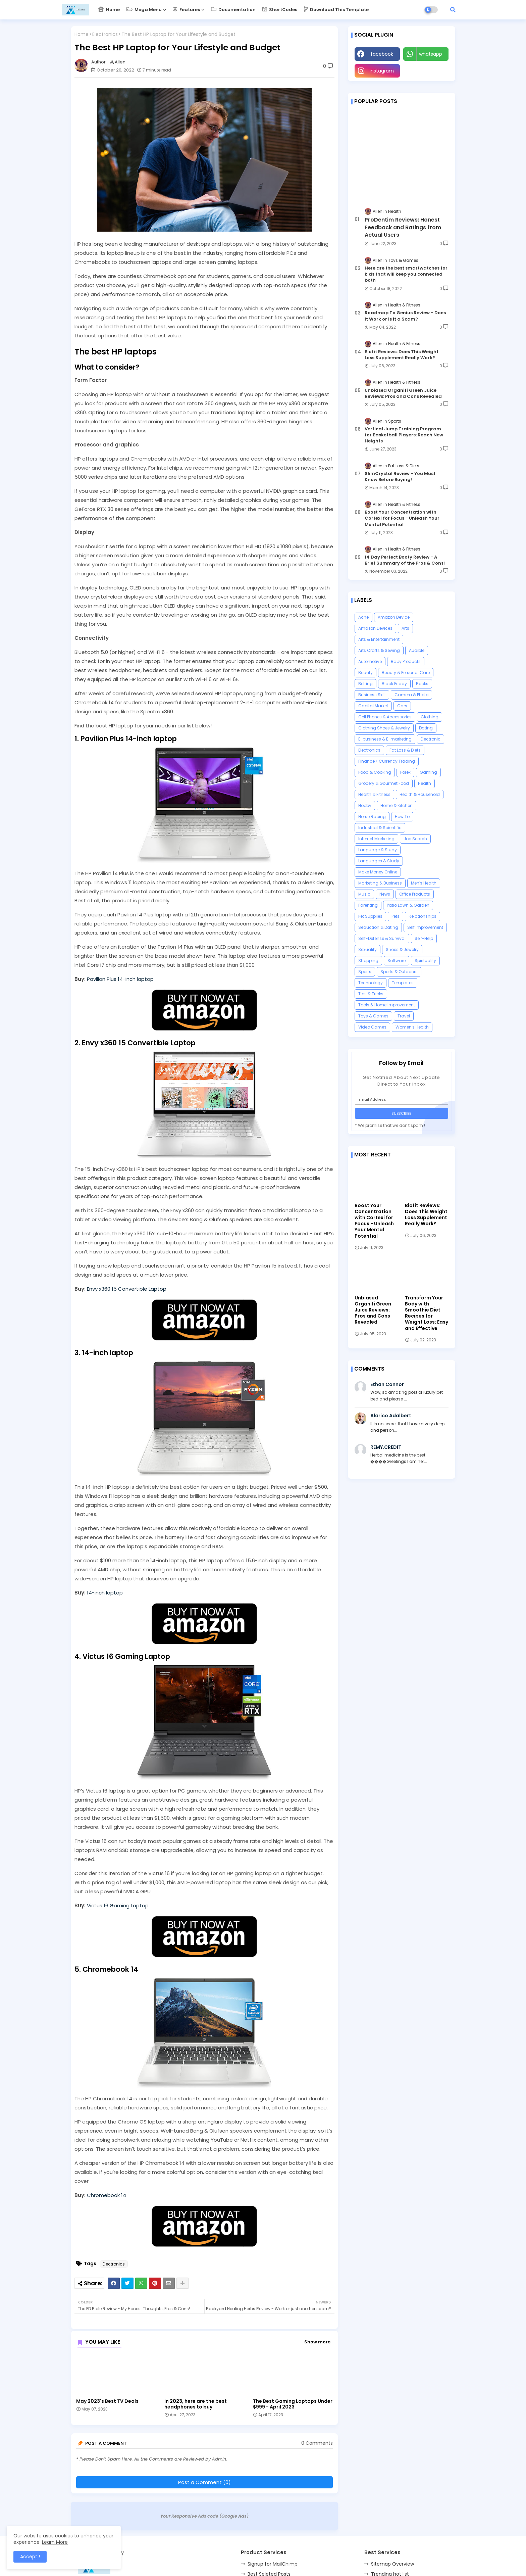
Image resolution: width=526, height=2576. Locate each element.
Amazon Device (394, 617)
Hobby (364, 805)
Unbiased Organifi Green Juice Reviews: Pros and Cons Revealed (403, 393)
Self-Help (424, 938)
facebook (382, 54)
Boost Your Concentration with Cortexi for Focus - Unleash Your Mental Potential (402, 518)
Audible (416, 650)
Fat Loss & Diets (405, 750)
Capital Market (373, 706)
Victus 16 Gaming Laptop (118, 1905)
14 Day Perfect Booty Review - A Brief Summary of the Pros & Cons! (405, 560)
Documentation (233, 9)
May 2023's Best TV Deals (107, 2401)
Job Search (415, 839)
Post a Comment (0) (204, 2482)
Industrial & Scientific (380, 827)
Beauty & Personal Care (406, 672)
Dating (426, 728)
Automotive (370, 661)
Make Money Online (377, 872)
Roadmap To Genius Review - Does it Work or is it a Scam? (405, 316)
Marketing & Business (380, 883)
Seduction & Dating (378, 927)
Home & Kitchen (396, 805)
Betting (365, 683)
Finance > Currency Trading (386, 761)
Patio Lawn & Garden (408, 905)
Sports (364, 971)
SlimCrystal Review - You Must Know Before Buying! (400, 477)
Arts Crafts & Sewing (379, 650)
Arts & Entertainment (379, 639)
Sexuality (367, 949)
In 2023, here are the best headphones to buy (195, 2404)
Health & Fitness (374, 794)
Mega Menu (144, 9)
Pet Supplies (370, 916)
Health (424, 783)
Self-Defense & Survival (382, 938)
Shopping (368, 960)
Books (422, 683)
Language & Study (377, 850)
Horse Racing (372, 816)
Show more (317, 2342)
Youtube (426, 70)
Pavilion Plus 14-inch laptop (120, 979)
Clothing (429, 717)
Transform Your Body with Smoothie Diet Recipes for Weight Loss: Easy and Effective (426, 1313)
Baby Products (406, 661)
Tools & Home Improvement (386, 1005)
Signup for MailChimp (273, 2564)
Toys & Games (373, 1016)
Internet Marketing (376, 839)
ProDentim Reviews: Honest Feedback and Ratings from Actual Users (403, 227)
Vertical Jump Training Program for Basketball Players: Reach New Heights (404, 435)
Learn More (55, 2542)
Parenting (368, 905)
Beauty (365, 672)
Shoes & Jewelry (402, 949)
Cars (402, 706)
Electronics (105, 34)
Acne (363, 617)
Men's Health (423, 883)
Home (109, 9)
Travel (404, 1016)
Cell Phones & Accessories (385, 717)
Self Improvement (425, 927)
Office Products (414, 894)
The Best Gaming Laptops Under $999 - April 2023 (292, 2404)
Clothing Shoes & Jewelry (384, 728)
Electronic (430, 739)
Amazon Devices (375, 628)
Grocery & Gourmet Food (383, 783)
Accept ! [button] (30, 2556)
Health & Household (420, 794)
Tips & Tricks (370, 994)
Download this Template (336, 9)
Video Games (372, 1027)
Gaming (428, 772)
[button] (453, 9)
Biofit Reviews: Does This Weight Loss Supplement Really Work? (401, 355)
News (384, 894)
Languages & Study (378, 861)
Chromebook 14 (106, 2195)
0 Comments (317, 2443)
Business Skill (371, 695)
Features (186, 9)
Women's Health (412, 1027)
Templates (403, 983)
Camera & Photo (411, 695)
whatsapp (430, 54)
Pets (395, 916)
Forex (405, 772)
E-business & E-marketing (385, 739)
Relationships (422, 916)
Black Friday (394, 683)
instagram (382, 70)
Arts (405, 628)
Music (364, 894)
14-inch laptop (105, 1592)
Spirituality (425, 960)
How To (402, 816)
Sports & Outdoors (399, 971)
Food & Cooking (374, 772)
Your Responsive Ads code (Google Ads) (204, 2516)
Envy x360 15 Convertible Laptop (126, 1288)
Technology (370, 983)
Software (396, 960)
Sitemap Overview (392, 2564)
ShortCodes (279, 9)
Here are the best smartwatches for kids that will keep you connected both (406, 274)
